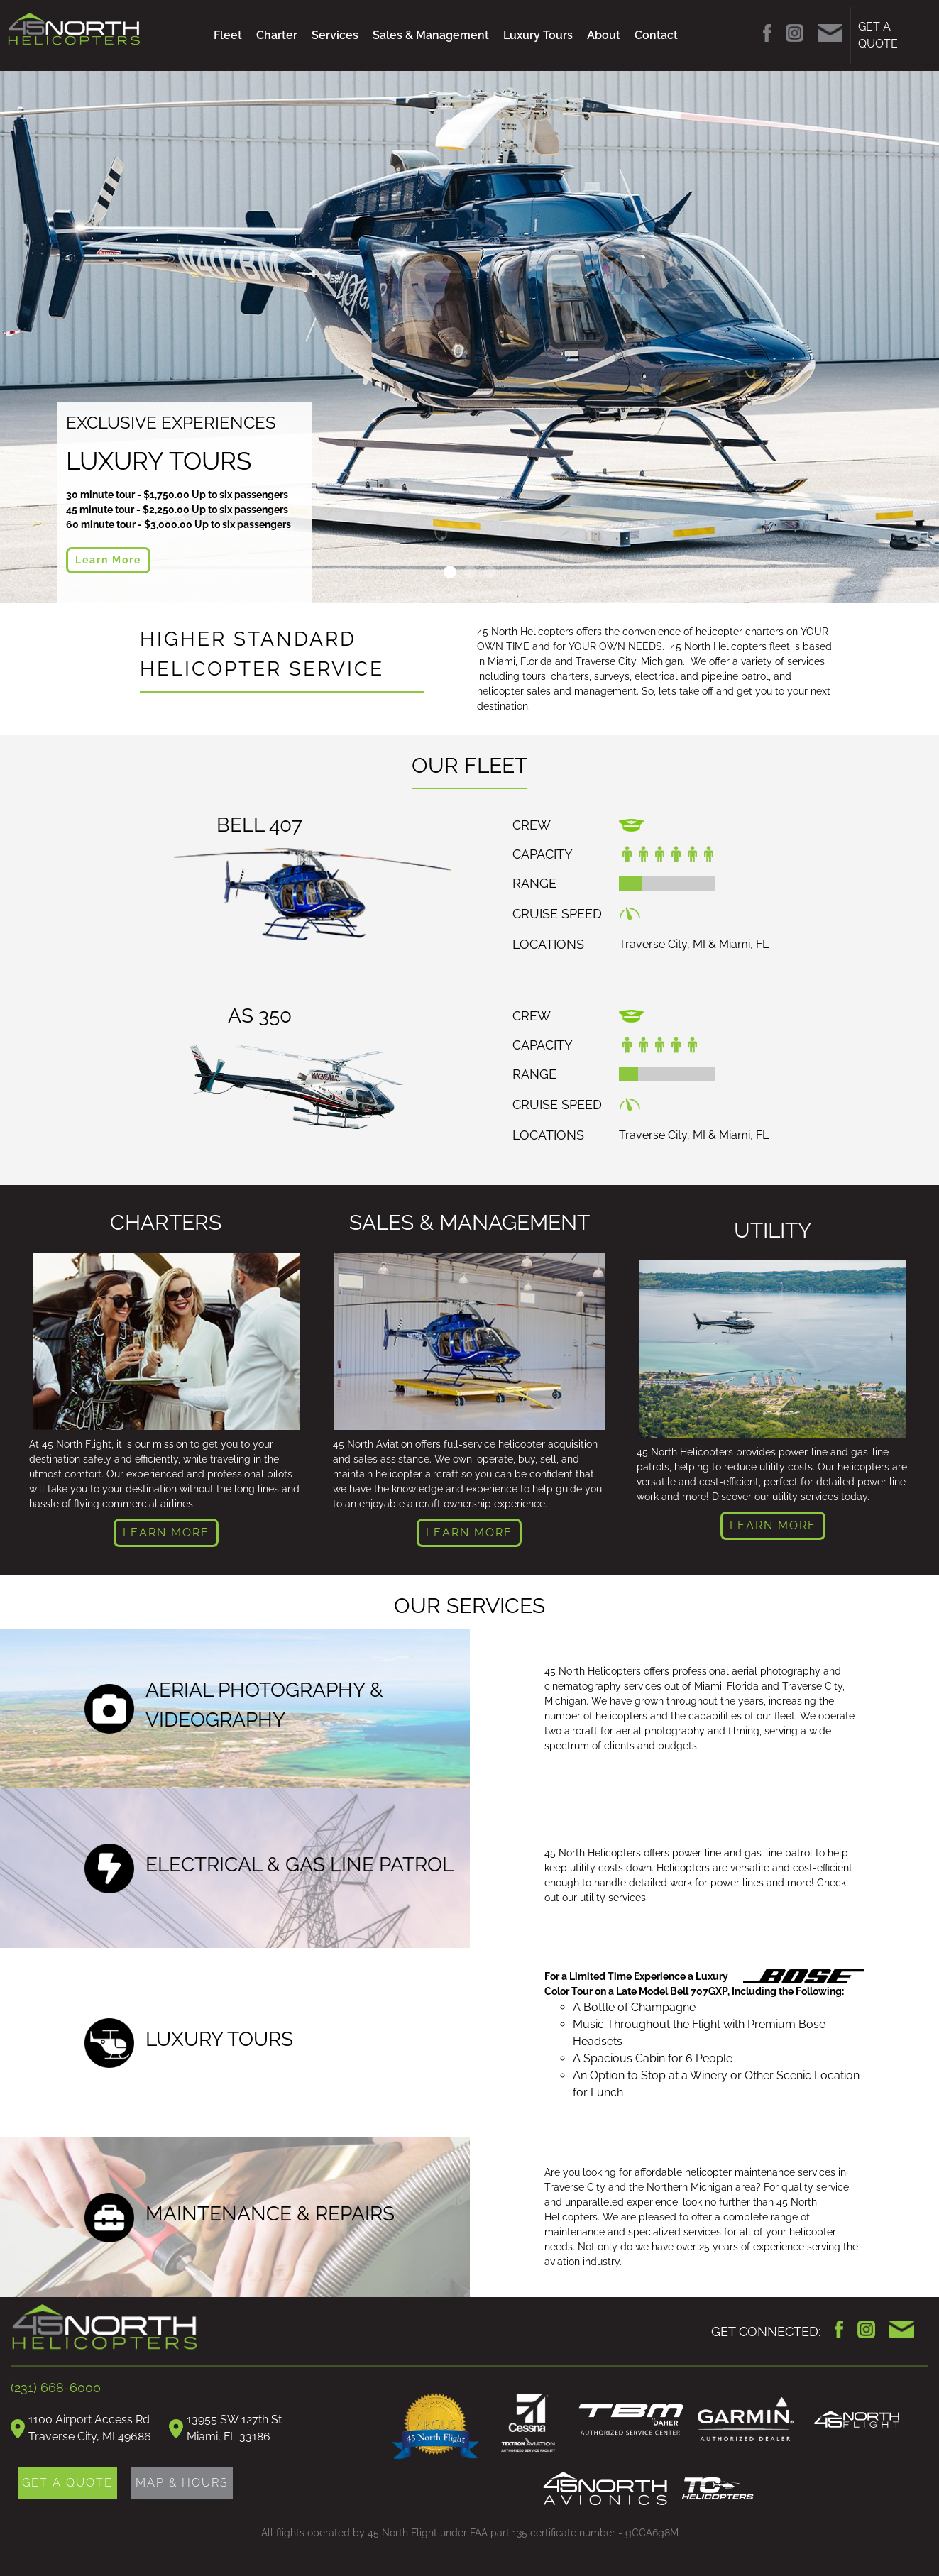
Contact (656, 35)
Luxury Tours (538, 35)
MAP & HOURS (182, 2482)
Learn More (108, 560)
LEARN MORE (166, 1532)
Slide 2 (469, 572)
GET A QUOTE (878, 35)
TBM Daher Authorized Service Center (630, 2419)
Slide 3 (489, 572)
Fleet (228, 35)
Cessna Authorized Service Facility (528, 2425)
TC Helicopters (717, 2489)
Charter (276, 35)
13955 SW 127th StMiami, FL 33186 (234, 2428)
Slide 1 (450, 572)
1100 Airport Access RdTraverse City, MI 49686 (89, 2428)
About (603, 35)
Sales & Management (431, 35)
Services (335, 35)
